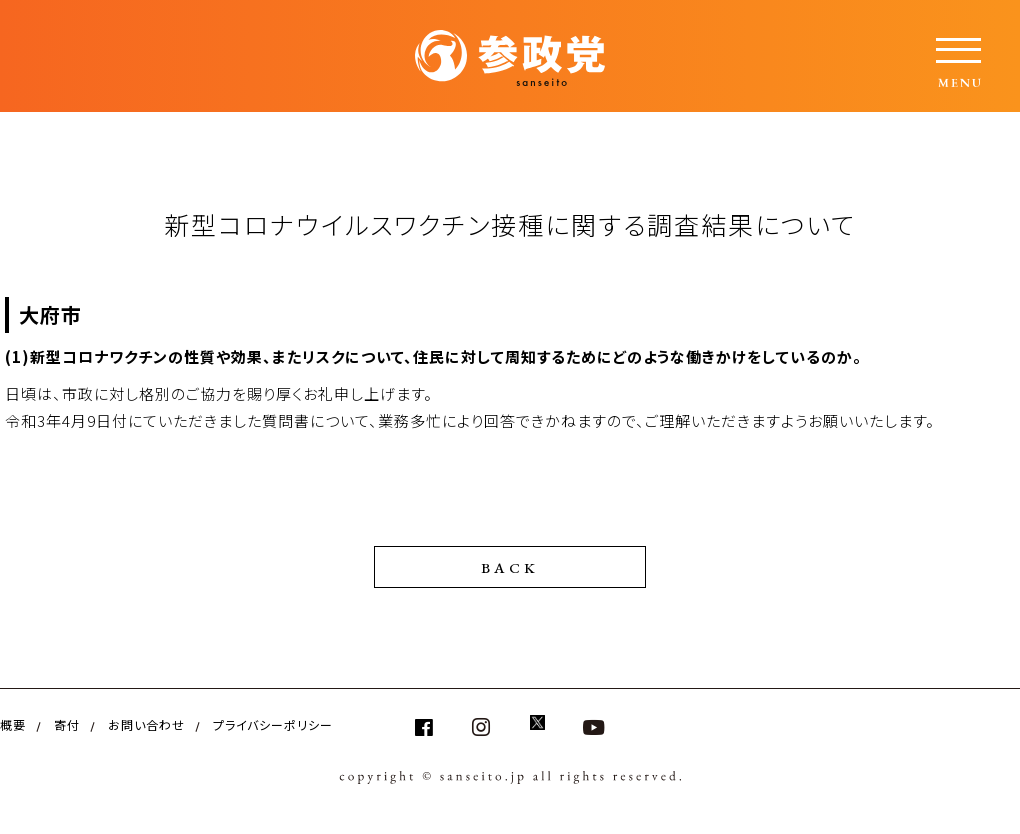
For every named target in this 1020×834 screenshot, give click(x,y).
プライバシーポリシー (273, 724)
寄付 (67, 724)
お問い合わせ (146, 724)
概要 (13, 724)
